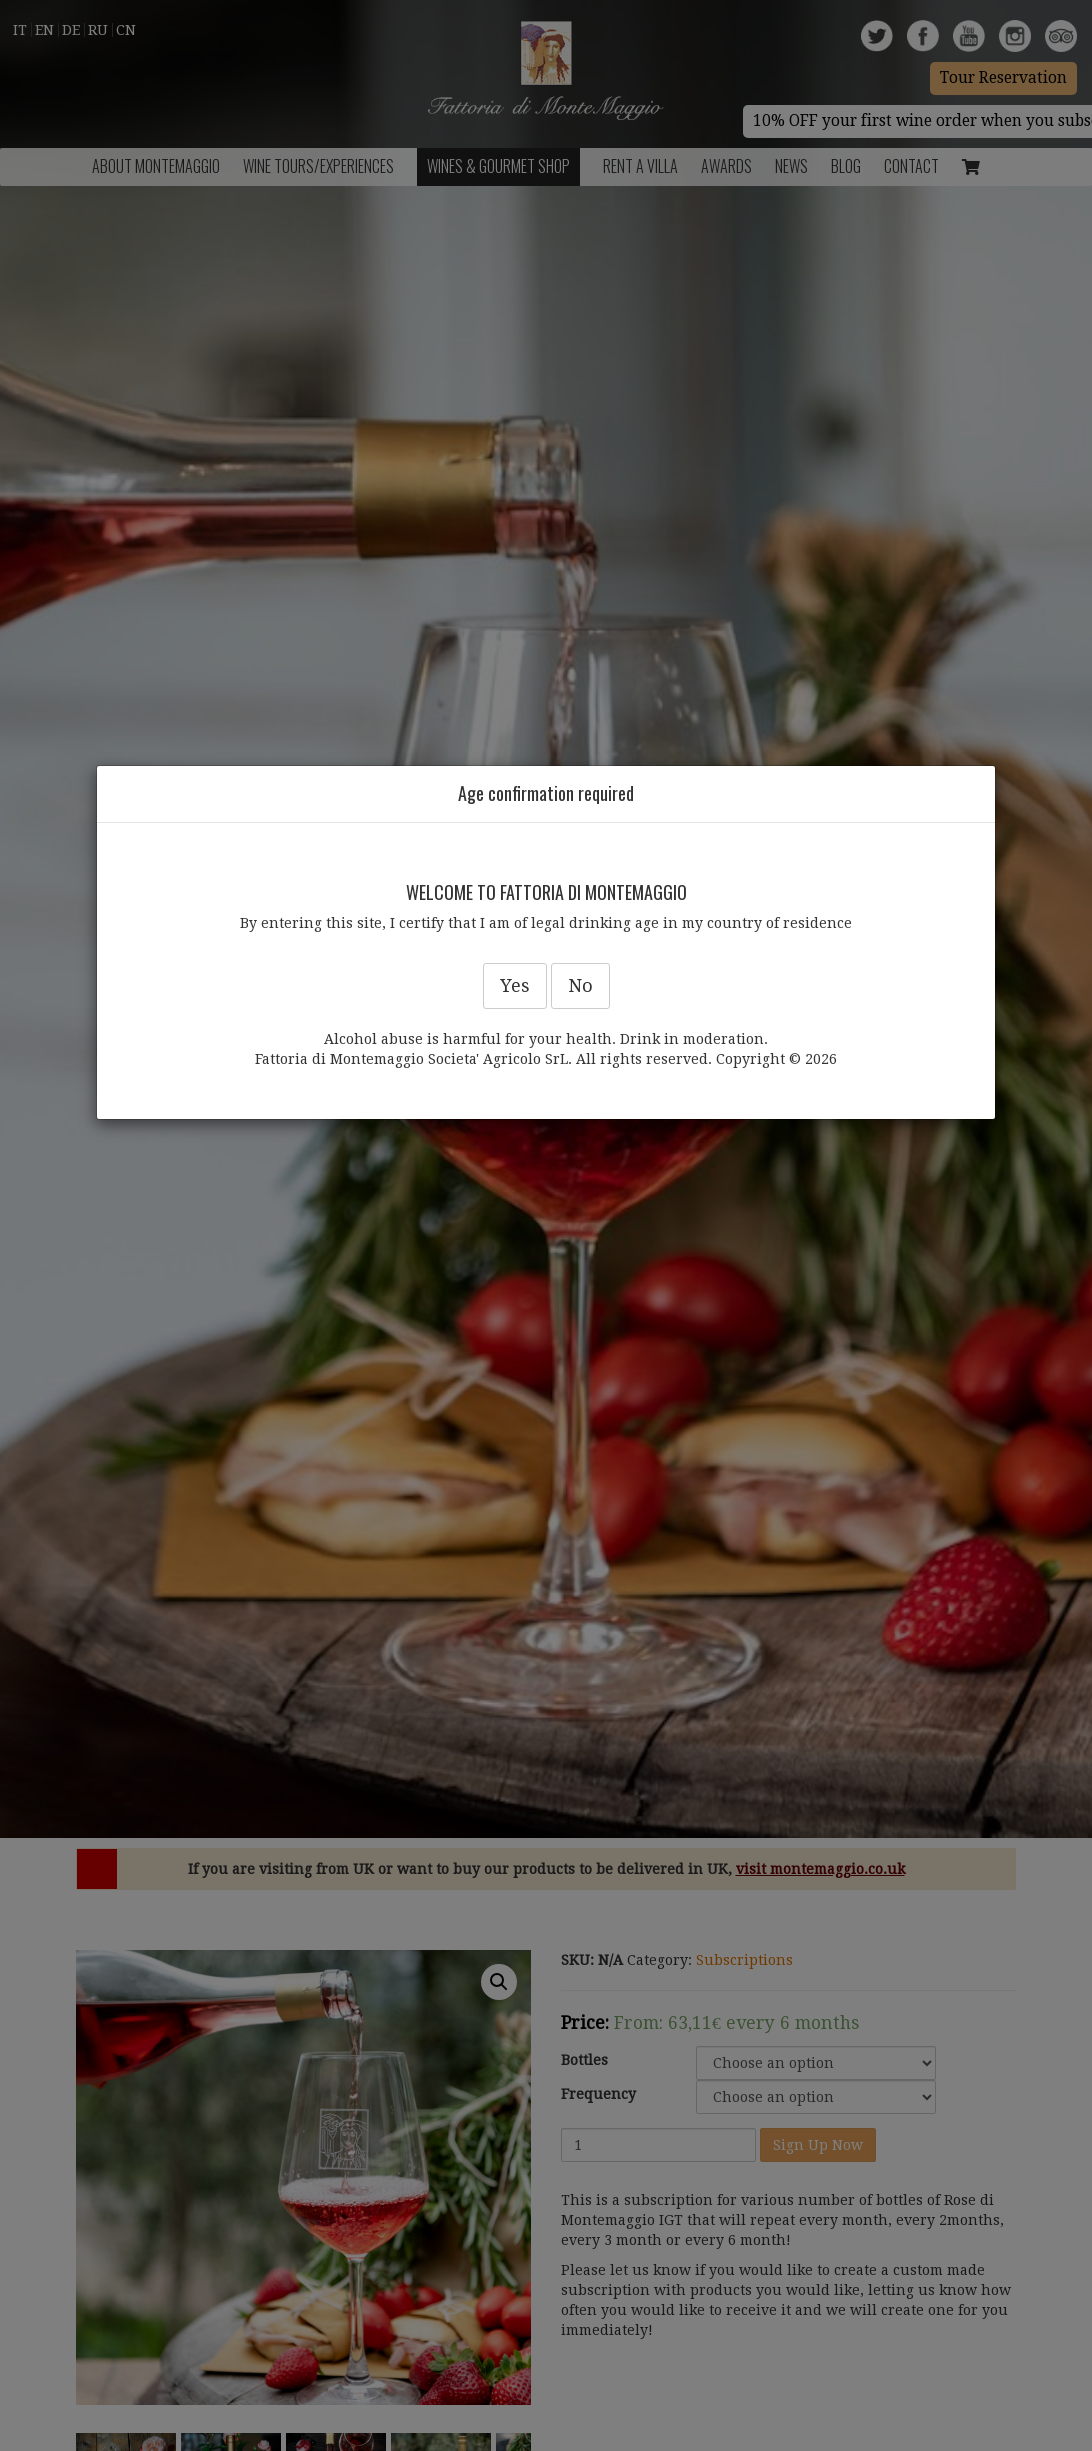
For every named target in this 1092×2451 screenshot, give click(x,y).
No (580, 985)
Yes (515, 985)
